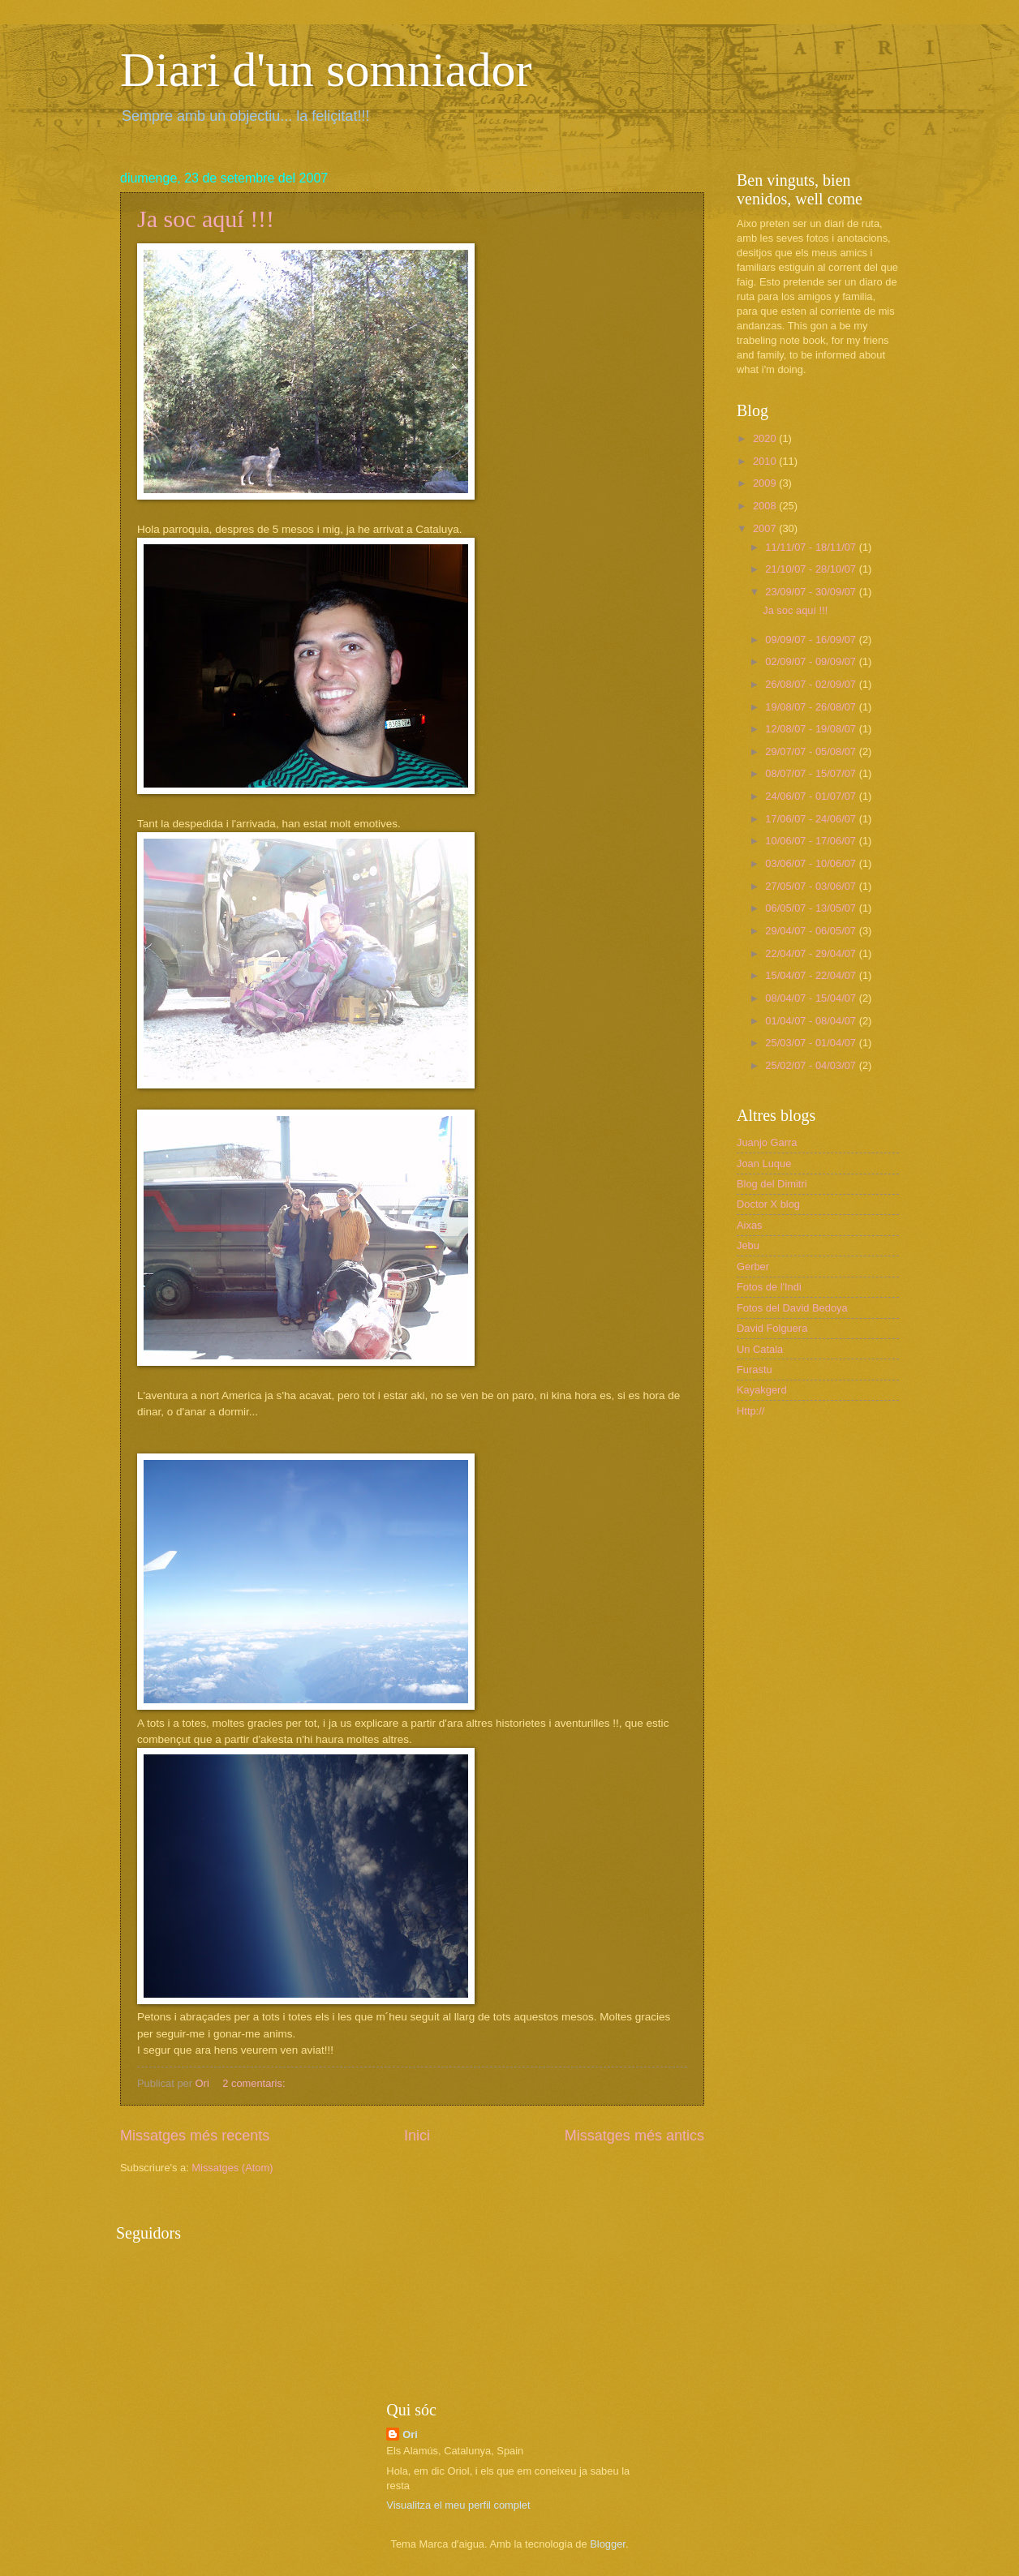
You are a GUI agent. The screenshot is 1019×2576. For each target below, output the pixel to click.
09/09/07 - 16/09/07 (811, 639)
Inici (417, 2135)
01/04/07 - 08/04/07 (811, 1021)
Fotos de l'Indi (769, 1287)
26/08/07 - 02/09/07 (811, 684)
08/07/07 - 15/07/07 (811, 773)
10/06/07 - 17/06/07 (811, 841)
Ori (410, 2434)
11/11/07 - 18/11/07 (811, 547)
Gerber (753, 1266)
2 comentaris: (255, 2083)
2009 (766, 483)
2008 (766, 506)
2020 (766, 438)
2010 (766, 461)
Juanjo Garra (767, 1142)
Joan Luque (764, 1163)
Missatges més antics (634, 2135)
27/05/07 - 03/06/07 (811, 886)
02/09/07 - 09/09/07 (811, 661)
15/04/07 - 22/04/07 (811, 975)
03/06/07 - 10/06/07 (811, 863)
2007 (766, 528)
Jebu (748, 1245)
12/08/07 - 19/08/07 (811, 729)
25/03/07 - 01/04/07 (811, 1043)
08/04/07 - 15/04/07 (811, 998)
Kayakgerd (762, 1390)
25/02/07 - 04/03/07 (811, 1065)
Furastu (754, 1369)
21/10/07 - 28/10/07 (811, 569)
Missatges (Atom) (232, 2168)
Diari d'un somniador (325, 70)
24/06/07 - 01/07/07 (811, 796)
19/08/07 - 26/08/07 (811, 707)
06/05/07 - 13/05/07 (811, 908)
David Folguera (772, 1328)
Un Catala (760, 1349)
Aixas (749, 1225)
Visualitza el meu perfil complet (458, 2505)
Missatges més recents (194, 2135)
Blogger (608, 2544)
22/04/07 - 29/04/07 (811, 953)
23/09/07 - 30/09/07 (811, 592)
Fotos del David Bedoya (792, 1308)
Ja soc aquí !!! (205, 218)
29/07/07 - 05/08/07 (811, 751)
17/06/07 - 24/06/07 (811, 819)
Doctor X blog (768, 1204)
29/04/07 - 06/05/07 (811, 931)
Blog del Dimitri (772, 1184)
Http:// (750, 1411)
